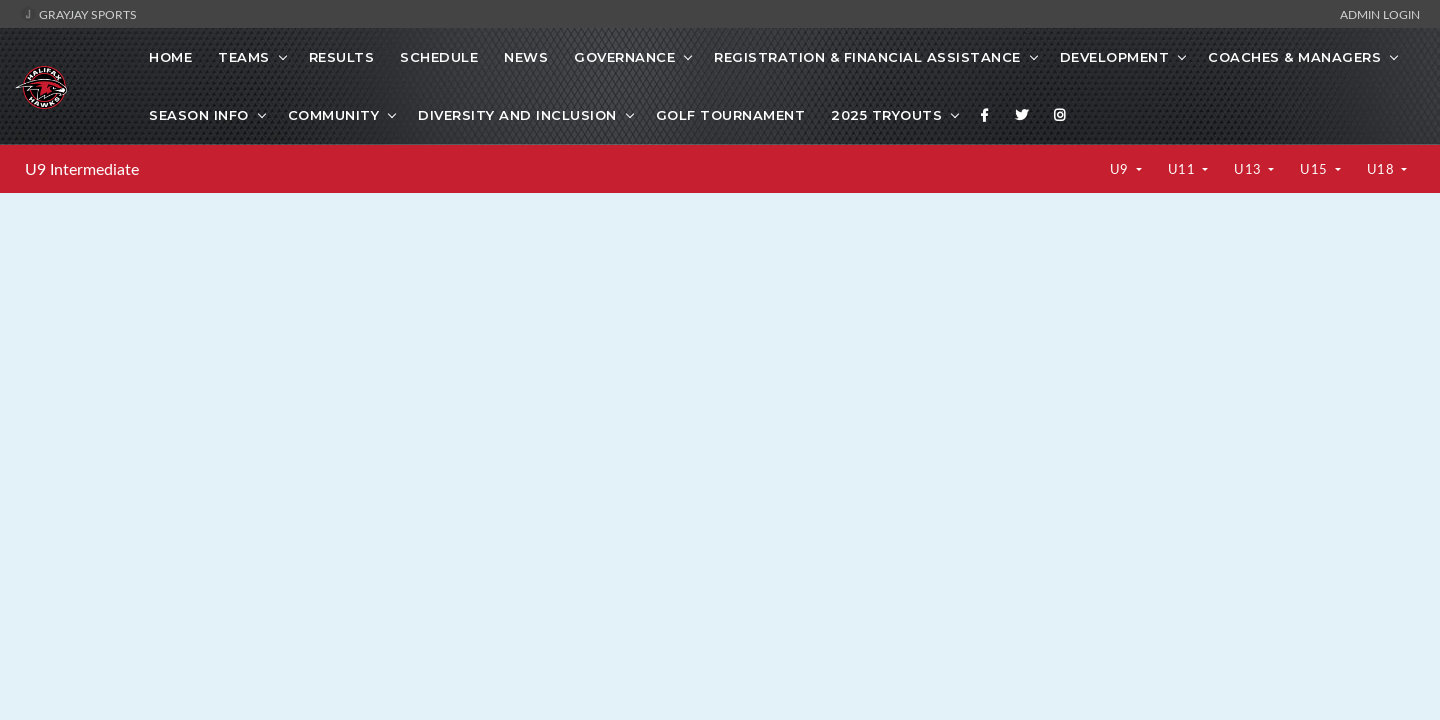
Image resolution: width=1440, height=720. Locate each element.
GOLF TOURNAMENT (731, 115)
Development (1115, 57)
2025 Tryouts (886, 115)
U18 (1382, 169)
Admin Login (1380, 14)
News (526, 57)
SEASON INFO (199, 115)
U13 (1249, 169)
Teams (244, 57)
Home (170, 57)
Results (342, 57)
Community (334, 115)
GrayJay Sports (78, 14)
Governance (624, 57)
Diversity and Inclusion (517, 115)
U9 (1121, 169)
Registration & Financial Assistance (867, 57)
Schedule (439, 57)
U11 (1183, 169)
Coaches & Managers (1294, 57)
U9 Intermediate (82, 169)
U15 (1315, 169)
